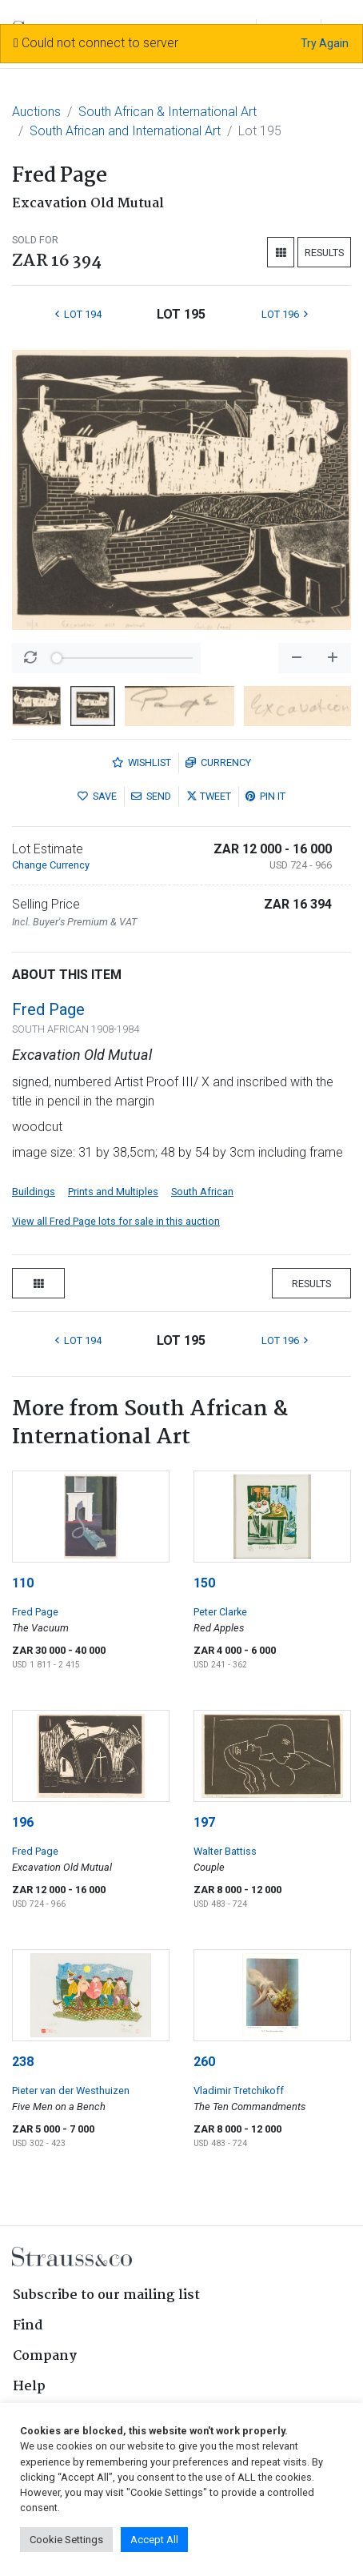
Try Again (325, 43)
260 (204, 2061)
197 (204, 1822)
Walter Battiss (225, 1851)
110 (23, 1583)
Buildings (33, 1192)
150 (204, 1583)
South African (202, 1192)
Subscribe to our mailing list (106, 2295)
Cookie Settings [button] (66, 2540)
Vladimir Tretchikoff (238, 2090)
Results (324, 253)
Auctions (36, 111)
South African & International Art (167, 111)
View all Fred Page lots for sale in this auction (116, 1221)
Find (28, 2326)
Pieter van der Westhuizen (71, 2090)
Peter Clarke (220, 1612)
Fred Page (48, 1009)
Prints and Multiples (113, 1192)
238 (23, 2061)
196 (23, 1822)
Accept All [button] (154, 2540)
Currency (218, 762)
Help (29, 2386)
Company (45, 2356)
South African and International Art (125, 130)
